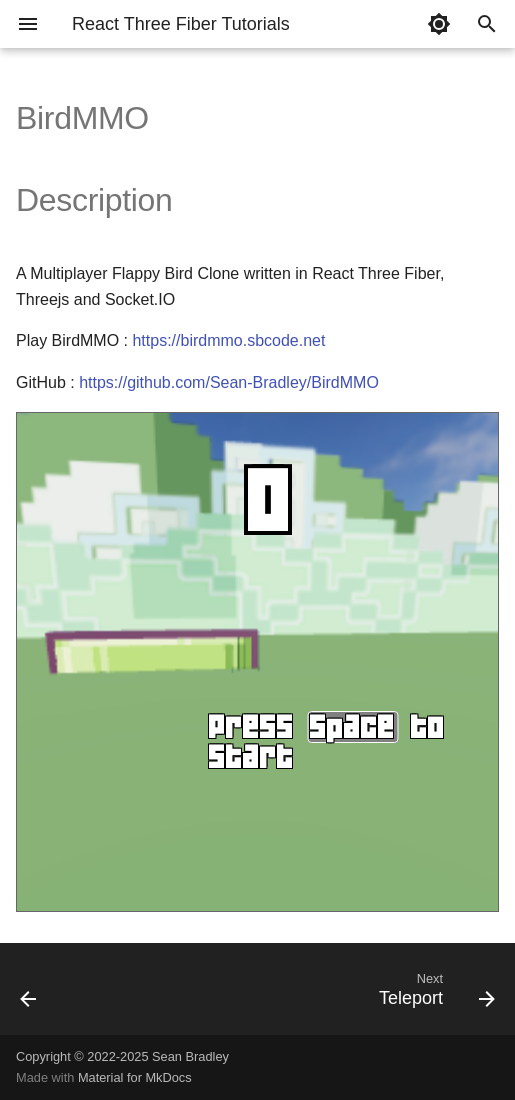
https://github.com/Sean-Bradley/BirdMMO (229, 382)
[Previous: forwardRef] (29, 995)
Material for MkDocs (135, 1077)
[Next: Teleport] (433, 995)
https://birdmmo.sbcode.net (228, 340)
